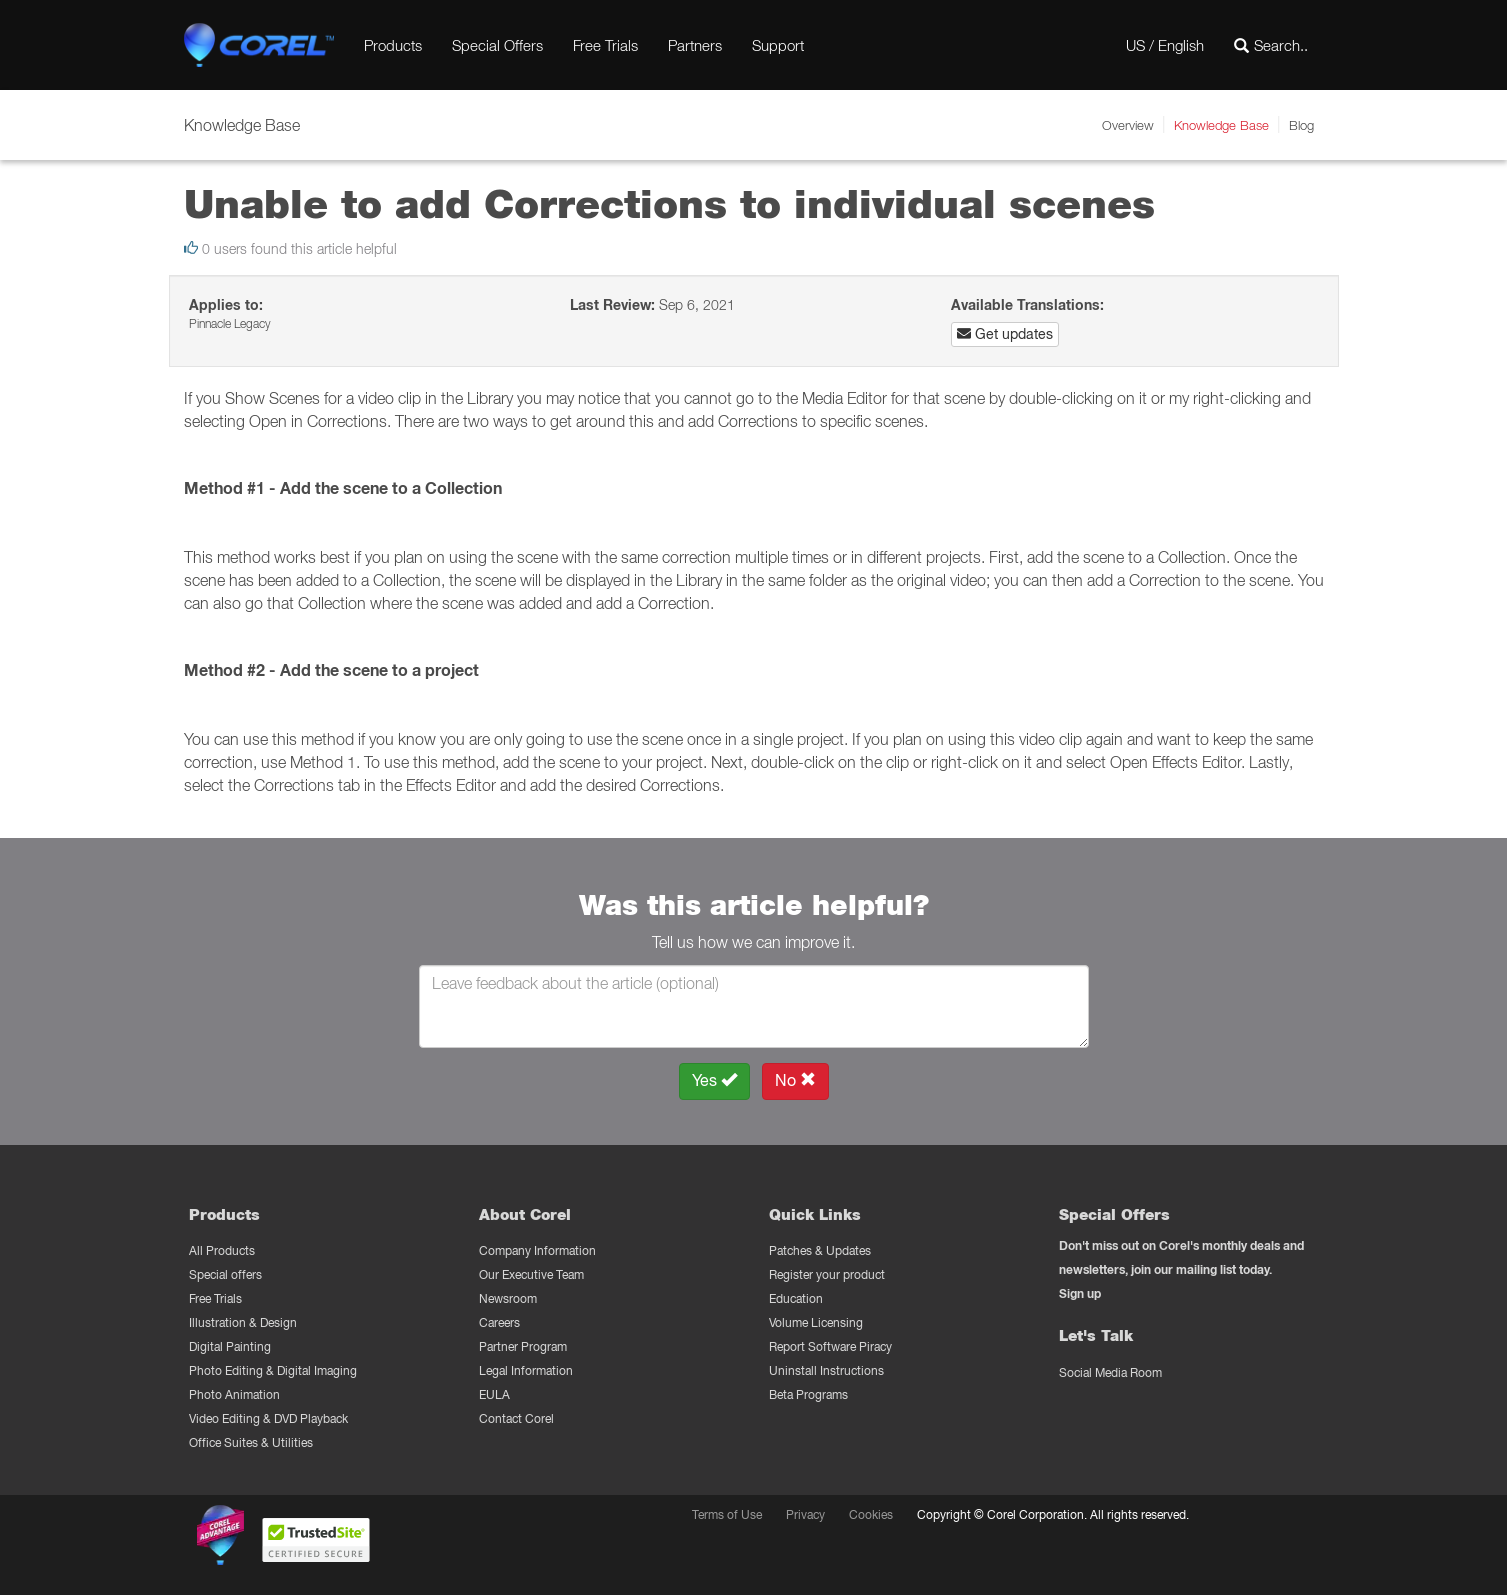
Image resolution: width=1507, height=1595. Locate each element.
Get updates (1005, 334)
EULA (494, 1394)
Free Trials (605, 45)
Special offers (225, 1274)
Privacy (805, 1514)
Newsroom (508, 1298)
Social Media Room (1110, 1372)
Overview (1128, 125)
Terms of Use (727, 1514)
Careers (499, 1322)
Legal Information (526, 1370)
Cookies (871, 1514)
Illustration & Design (243, 1322)
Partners (695, 45)
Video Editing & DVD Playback (268, 1418)
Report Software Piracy (830, 1346)
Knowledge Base (1221, 125)
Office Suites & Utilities (251, 1442)
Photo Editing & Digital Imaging (273, 1370)
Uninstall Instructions (826, 1370)
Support (778, 45)
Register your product (827, 1274)
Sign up (1080, 1293)
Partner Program (523, 1346)
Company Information (537, 1250)
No (795, 1080)
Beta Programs (808, 1394)
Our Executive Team (531, 1274)
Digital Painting (230, 1346)
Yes (714, 1080)
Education (796, 1298)
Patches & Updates (820, 1250)
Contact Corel (516, 1418)
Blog (1301, 125)
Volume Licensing (816, 1322)
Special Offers (497, 45)
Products (393, 45)
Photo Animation (234, 1394)
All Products (222, 1250)
